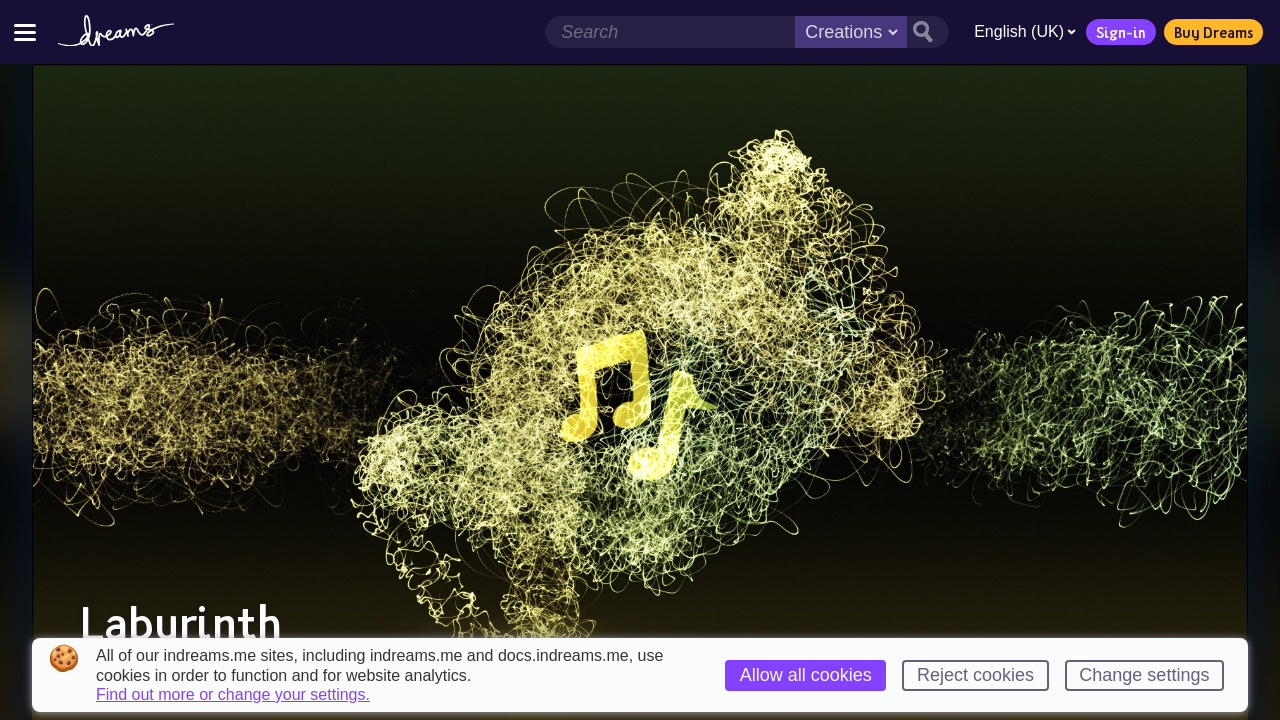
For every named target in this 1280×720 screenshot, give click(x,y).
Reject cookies (975, 675)
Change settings (1144, 675)
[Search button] (924, 32)
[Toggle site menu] (25, 31)
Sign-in (1117, 32)
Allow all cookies (806, 675)
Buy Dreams (1209, 32)
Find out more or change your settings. (233, 695)
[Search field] (666, 32)
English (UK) (1021, 31)
